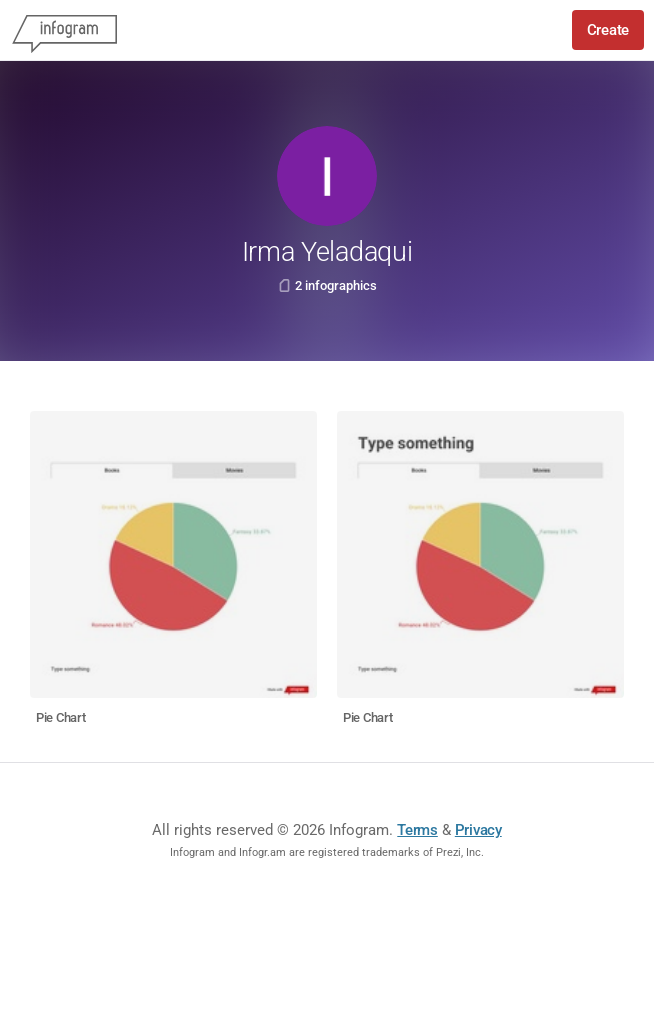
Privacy (478, 830)
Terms (417, 830)
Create (608, 30)
